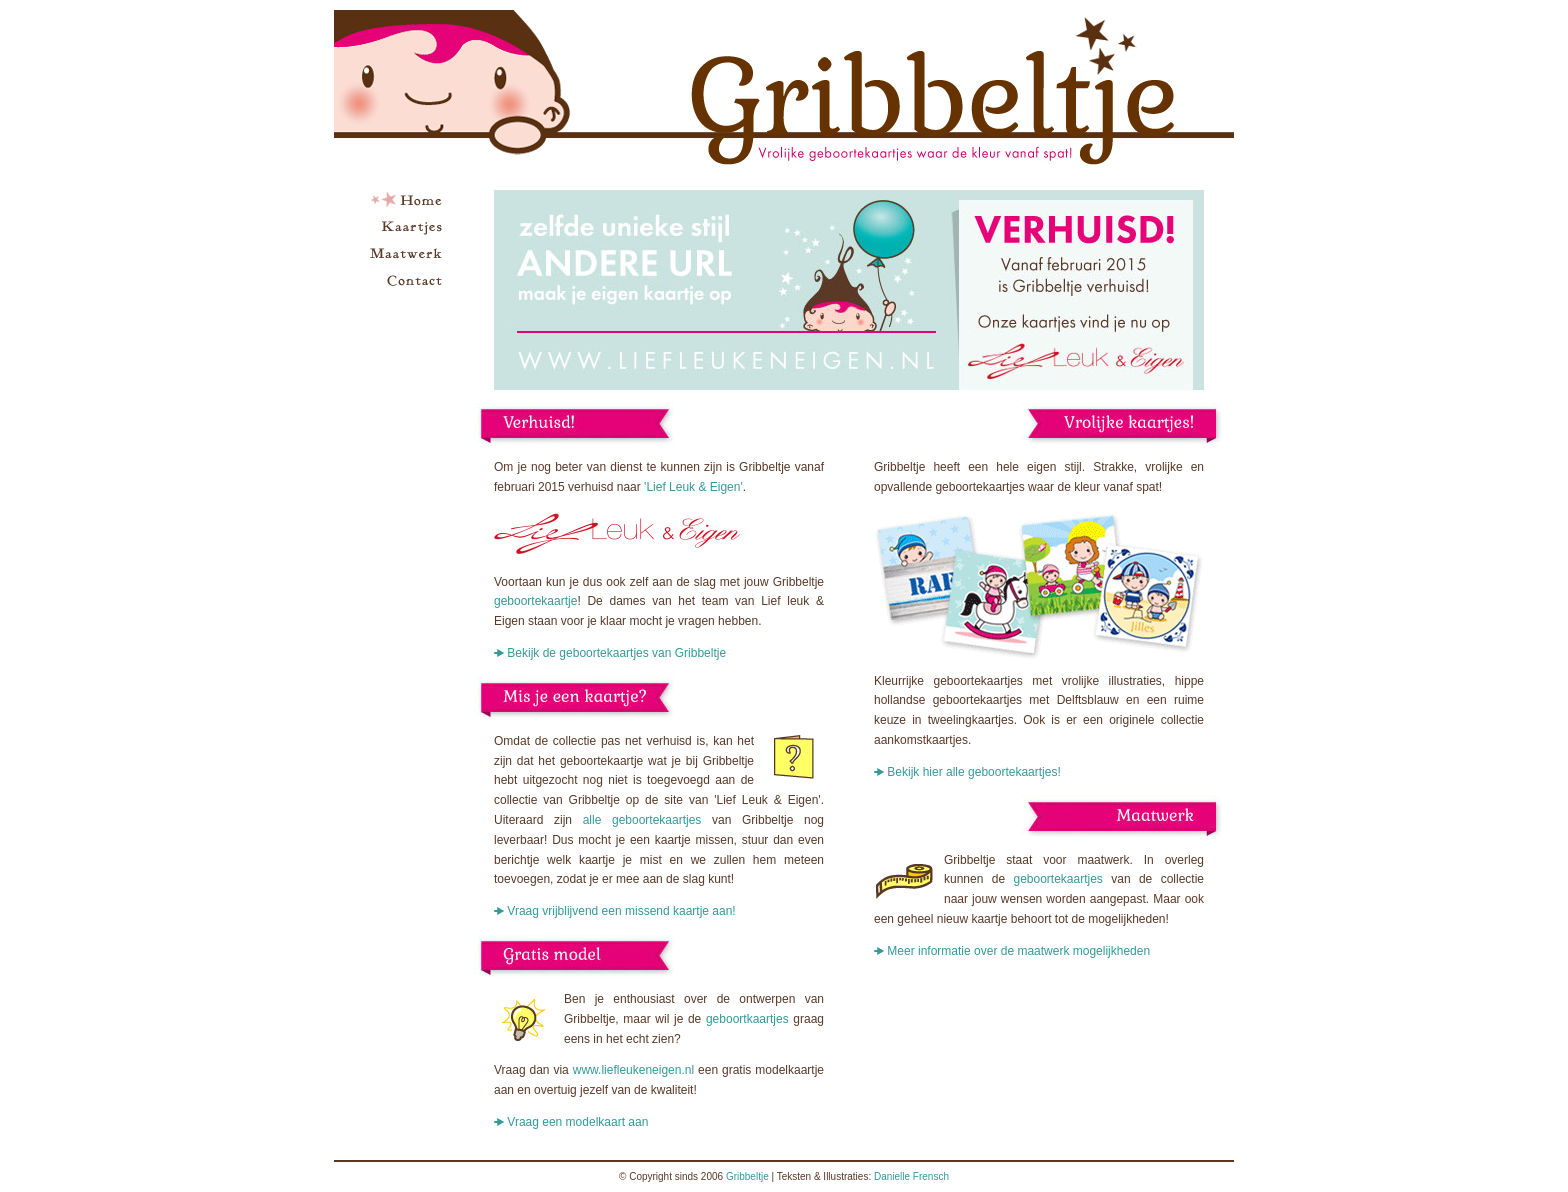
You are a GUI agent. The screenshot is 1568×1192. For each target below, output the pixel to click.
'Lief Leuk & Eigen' (693, 487)
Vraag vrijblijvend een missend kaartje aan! (621, 911)
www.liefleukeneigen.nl (633, 1070)
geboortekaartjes (1057, 879)
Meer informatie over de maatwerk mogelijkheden (1018, 951)
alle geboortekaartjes (642, 820)
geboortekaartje (535, 601)
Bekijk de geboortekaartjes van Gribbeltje (616, 653)
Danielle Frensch (911, 1176)
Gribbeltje (747, 1176)
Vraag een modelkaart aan (577, 1122)
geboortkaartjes (747, 1019)
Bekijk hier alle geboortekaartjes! (973, 772)
